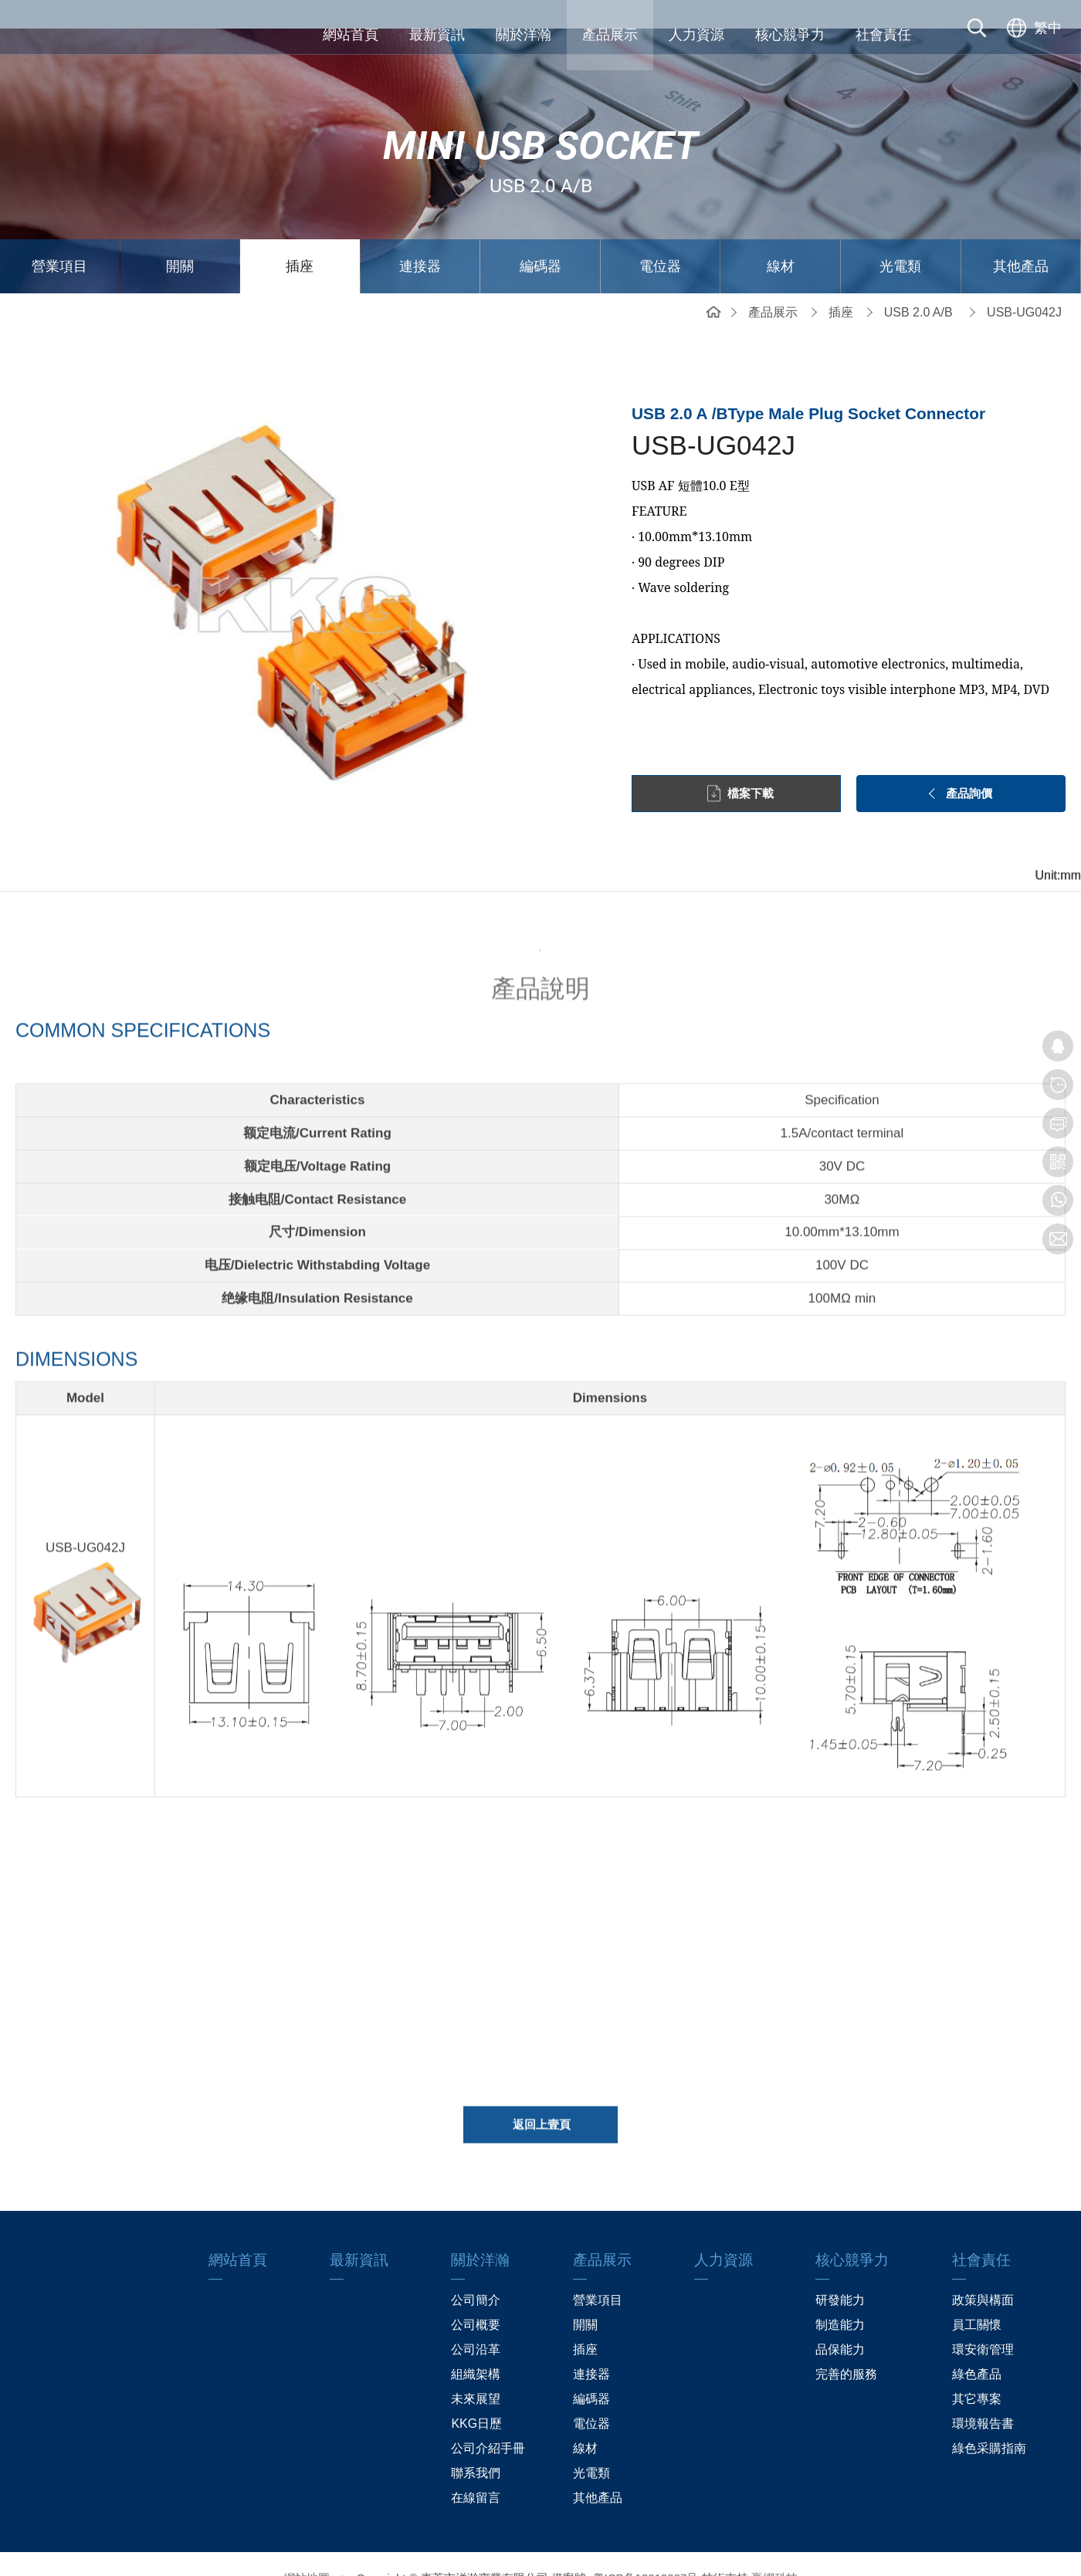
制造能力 (840, 2296)
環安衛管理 (983, 2320)
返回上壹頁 (542, 2104)
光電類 (900, 237)
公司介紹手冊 (488, 2419)
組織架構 (475, 2345)
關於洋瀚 (523, 34)
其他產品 (1021, 237)
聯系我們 (475, 2444)
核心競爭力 (790, 34)
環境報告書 (983, 2395)
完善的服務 (846, 2345)
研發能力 (840, 2271)
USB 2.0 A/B (918, 283)
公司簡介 (475, 2271)
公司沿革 (475, 2320)
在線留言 (475, 2469)
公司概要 (475, 2296)
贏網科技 (774, 2549)
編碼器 (540, 237)
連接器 (420, 237)
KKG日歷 (476, 2395)
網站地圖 (306, 2549)
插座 (299, 237)
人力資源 (696, 34)
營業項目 (59, 237)
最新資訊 (437, 34)
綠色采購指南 (989, 2419)
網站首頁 (350, 34)
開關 (180, 237)
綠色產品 (976, 2345)
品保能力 (840, 2320)
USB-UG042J (1024, 283)
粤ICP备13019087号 (646, 2549)
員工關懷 (976, 2296)
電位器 (660, 237)
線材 (781, 237)
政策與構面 (983, 2271)
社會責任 (883, 34)
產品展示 (610, 34)
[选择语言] (1032, 34)
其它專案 (976, 2370)
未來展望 (475, 2370)
